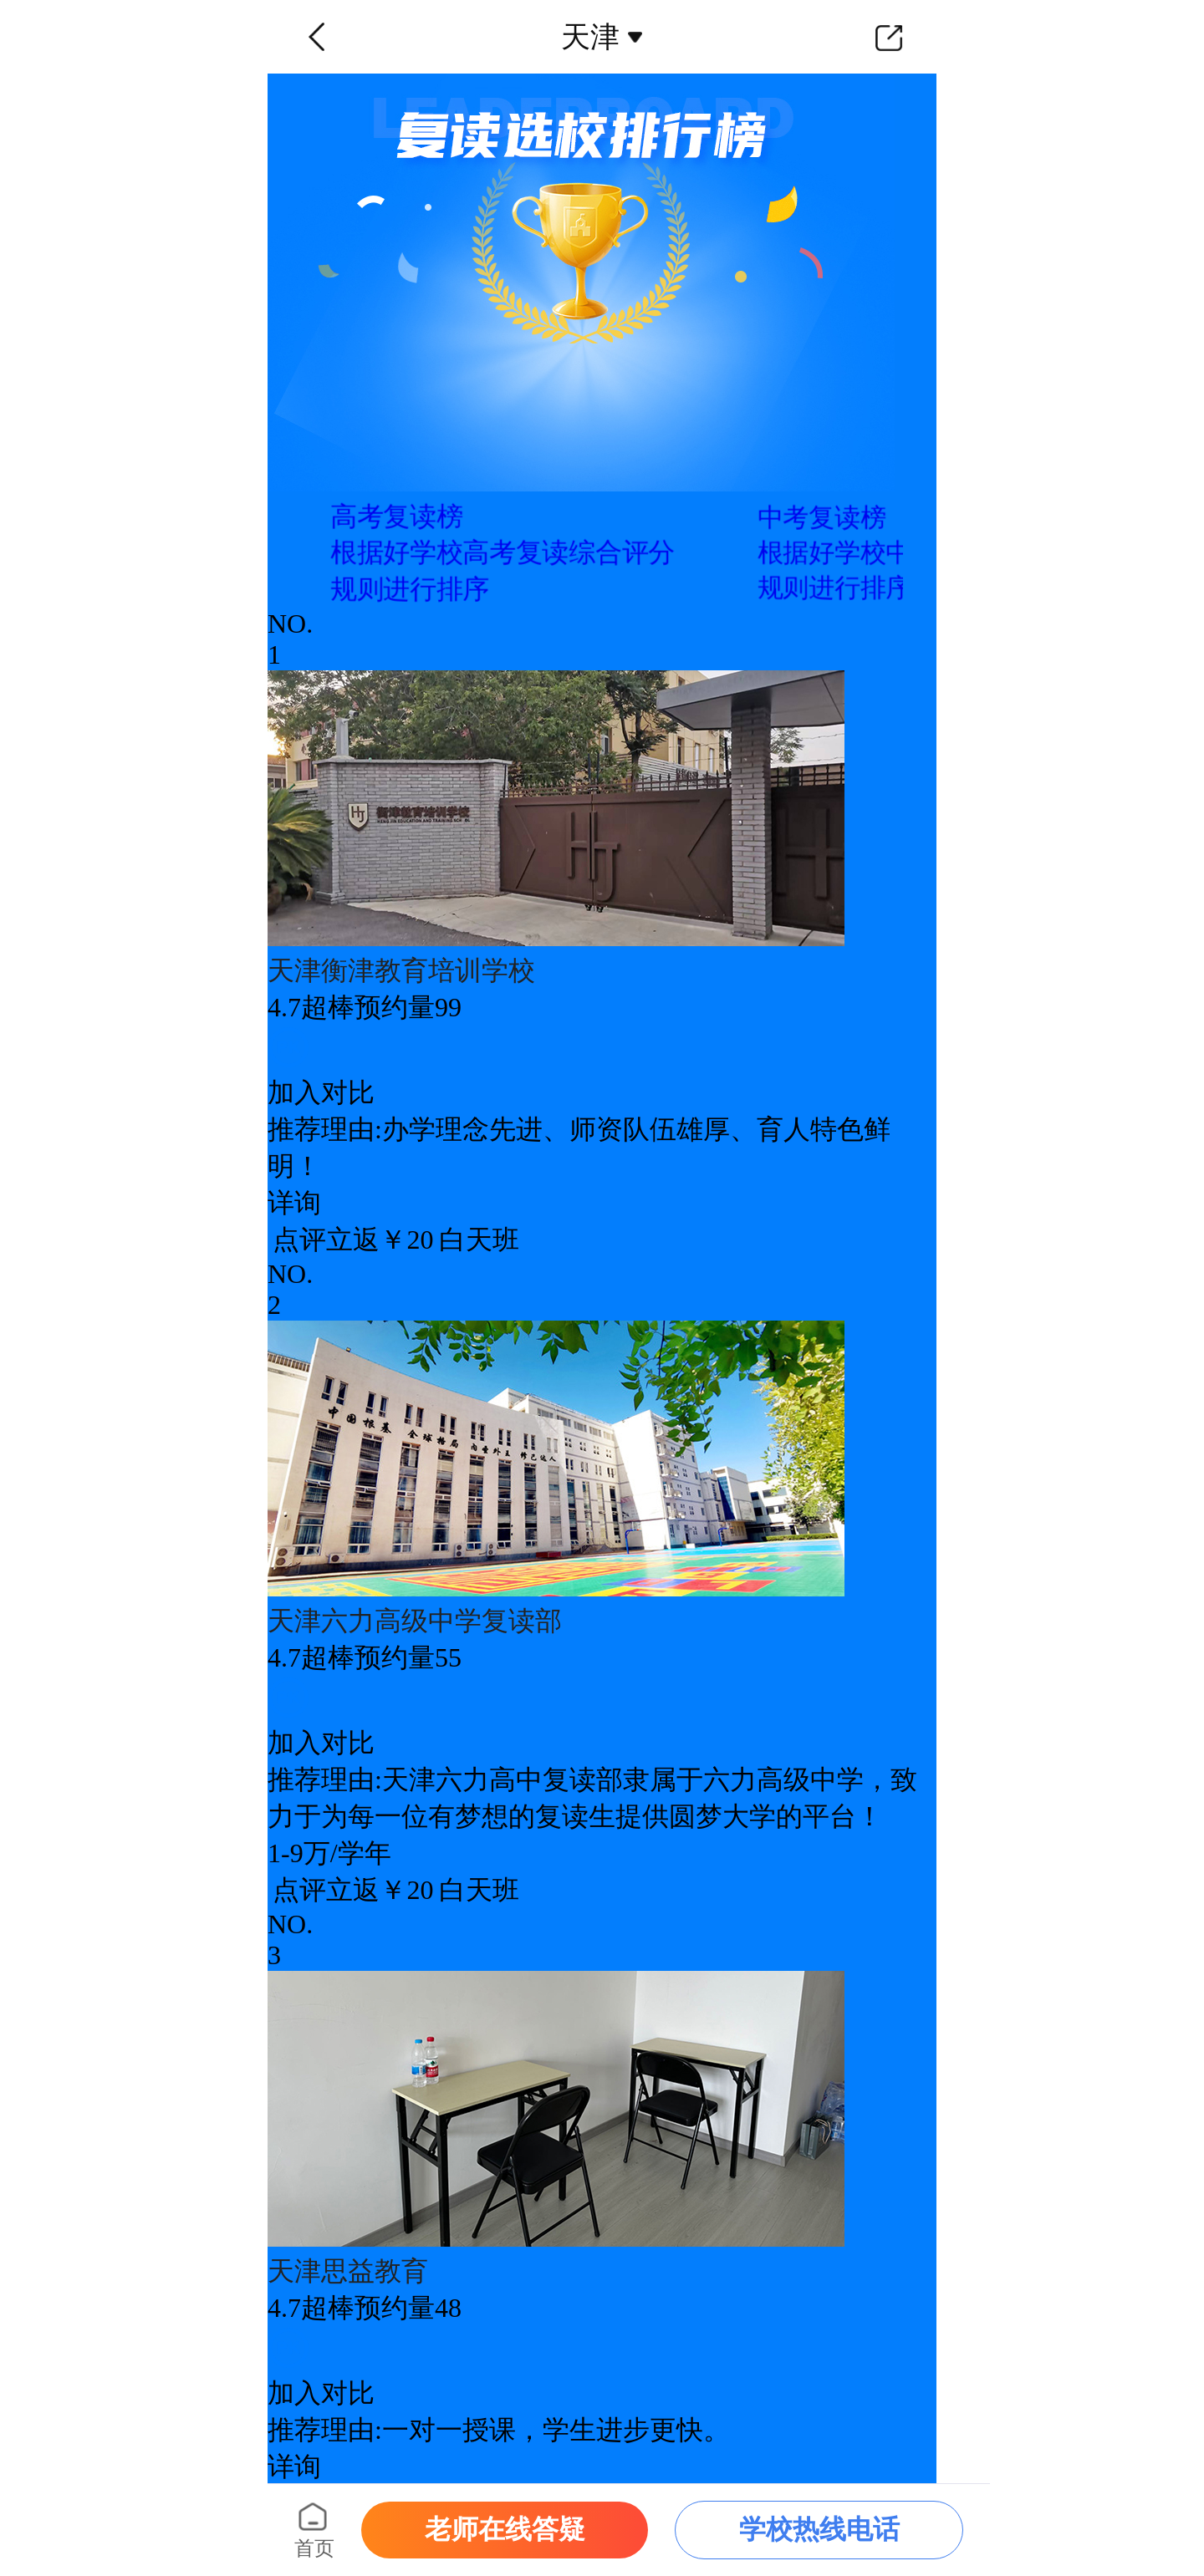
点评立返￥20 (353, 1239)
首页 (314, 2548)
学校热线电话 (819, 2529)
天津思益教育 (348, 2271)
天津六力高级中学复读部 (415, 1621)
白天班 (479, 1239)
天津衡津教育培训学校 (401, 970)
